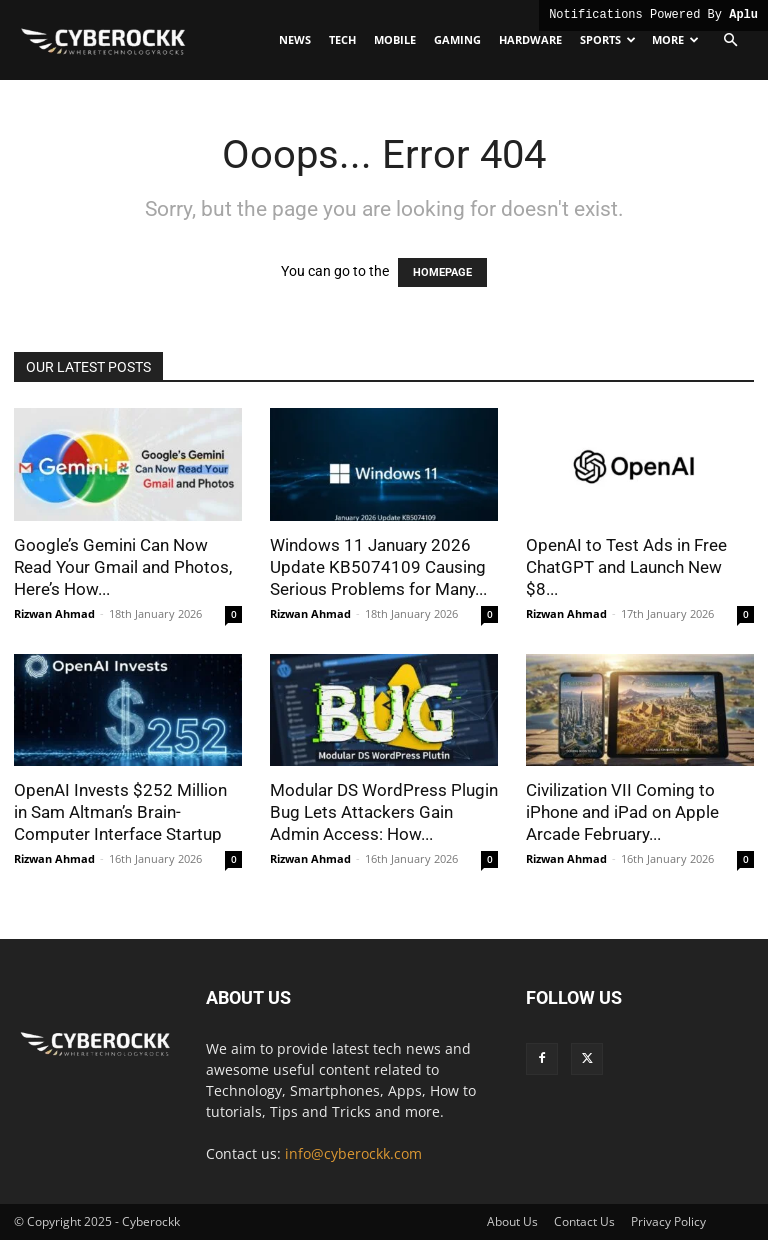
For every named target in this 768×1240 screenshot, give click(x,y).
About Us (512, 1221)
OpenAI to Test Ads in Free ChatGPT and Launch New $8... (626, 567)
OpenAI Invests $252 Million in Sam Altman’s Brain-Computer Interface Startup (120, 812)
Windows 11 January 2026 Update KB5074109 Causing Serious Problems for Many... (378, 567)
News (295, 39)
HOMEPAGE (442, 272)
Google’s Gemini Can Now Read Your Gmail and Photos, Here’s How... (123, 567)
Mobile (395, 39)
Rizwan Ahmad (54, 613)
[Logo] (104, 40)
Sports (608, 39)
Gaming (457, 39)
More (675, 39)
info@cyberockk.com (353, 1153)
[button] (730, 40)
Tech (342, 39)
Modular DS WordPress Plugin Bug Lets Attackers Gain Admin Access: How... (384, 812)
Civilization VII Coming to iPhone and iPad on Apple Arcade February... (622, 812)
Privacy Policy (668, 1221)
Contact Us (584, 1221)
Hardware (530, 39)
